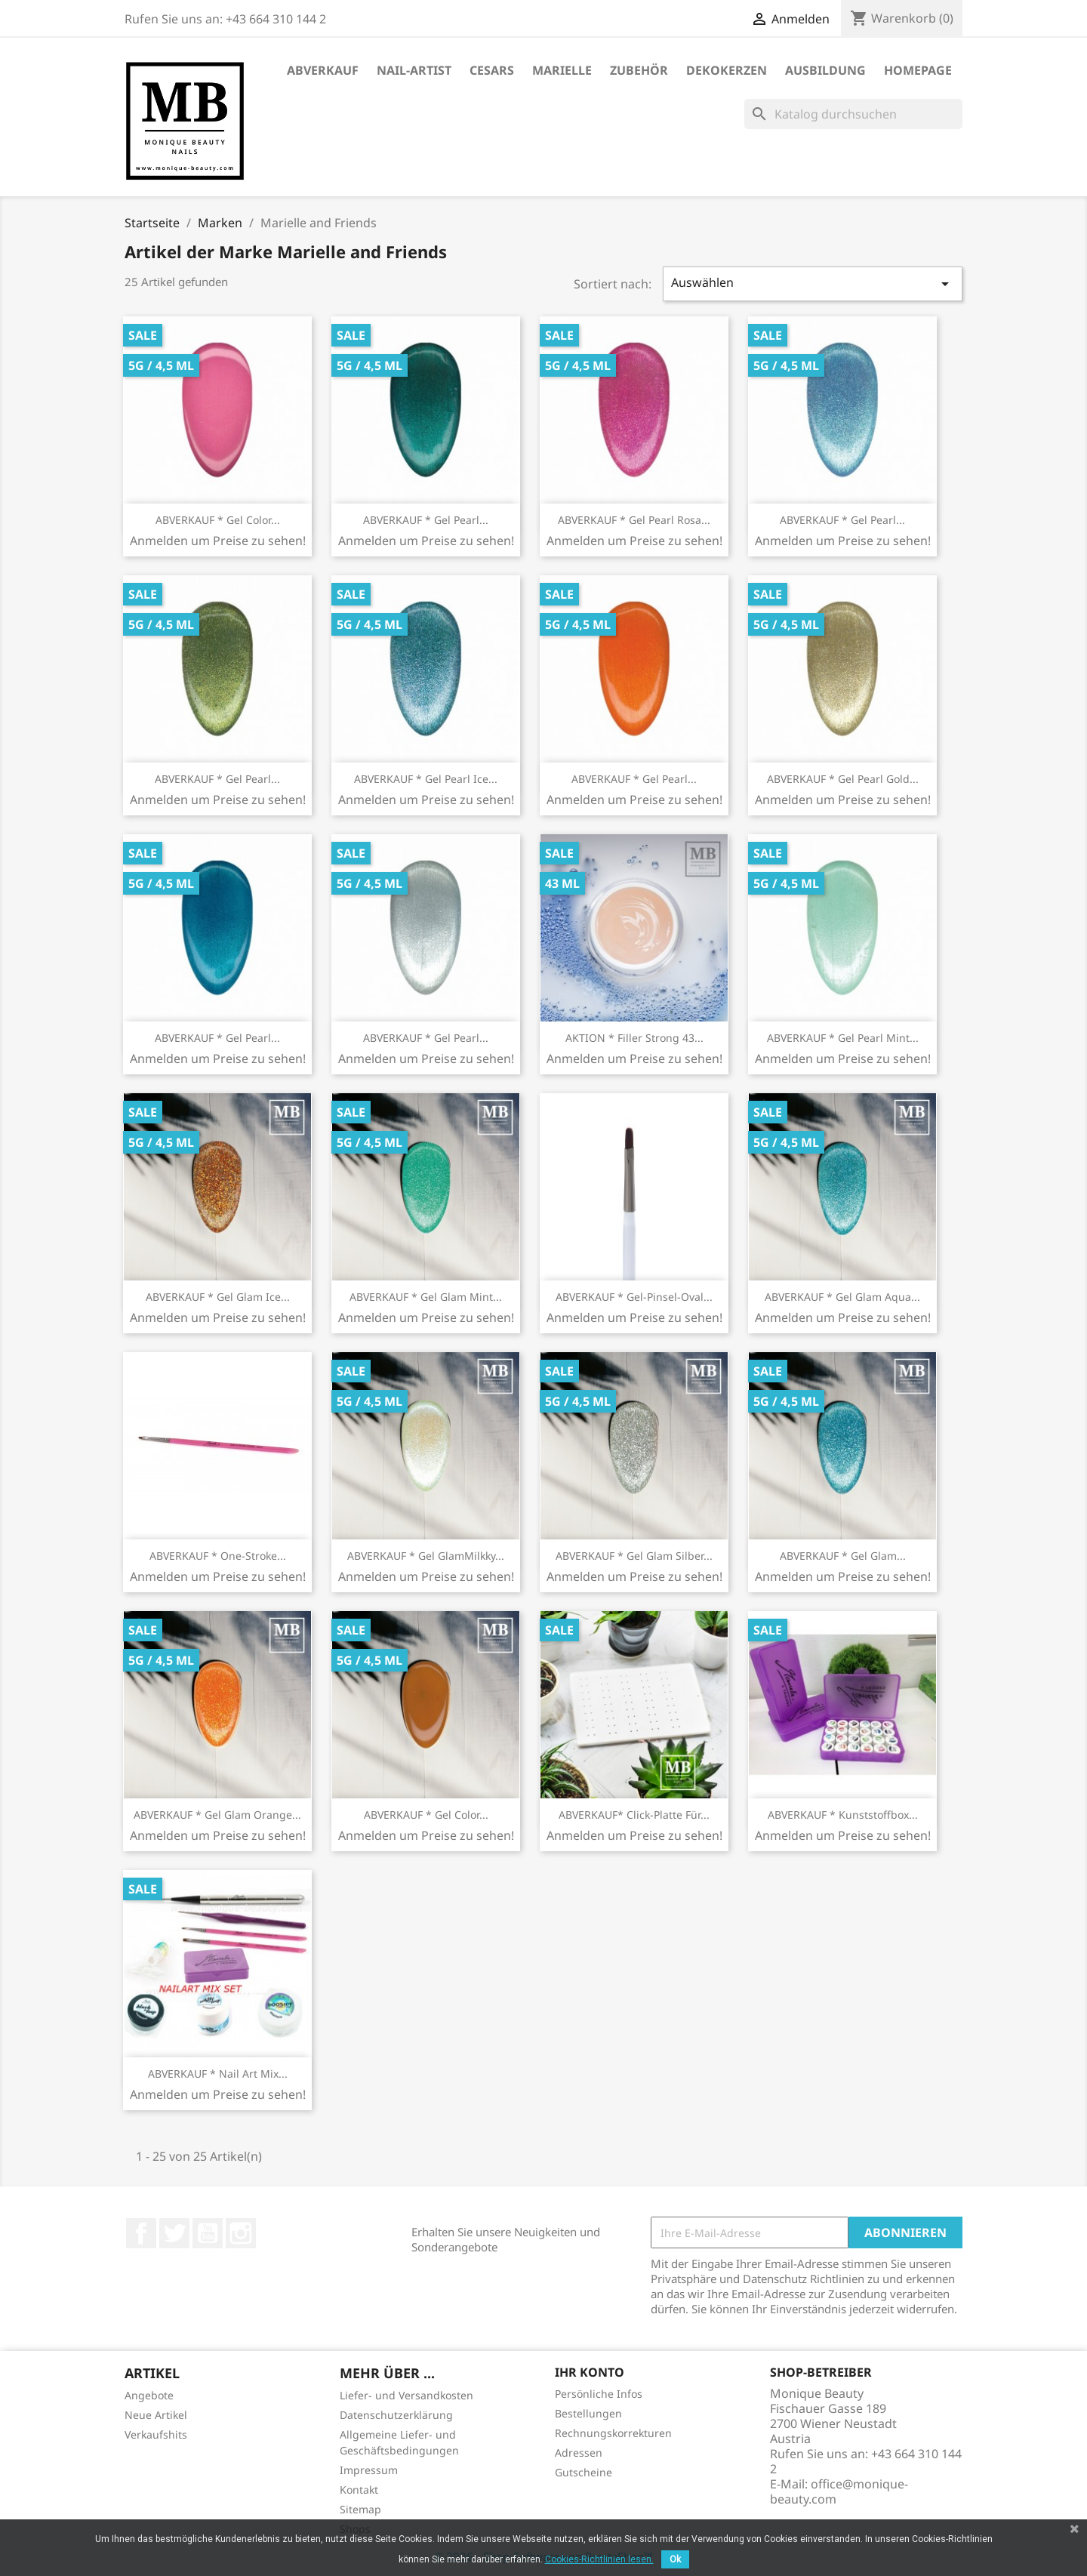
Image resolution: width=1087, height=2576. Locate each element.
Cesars (492, 70)
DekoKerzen (726, 70)
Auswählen (813, 283)
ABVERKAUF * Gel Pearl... (425, 520)
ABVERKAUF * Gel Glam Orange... (217, 1814)
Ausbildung (825, 70)
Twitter (174, 2233)
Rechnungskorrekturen (613, 2433)
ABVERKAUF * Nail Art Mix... (218, 2073)
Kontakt (359, 2489)
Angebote (149, 2395)
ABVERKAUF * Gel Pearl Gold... (843, 779)
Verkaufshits (156, 2434)
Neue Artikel (156, 2415)
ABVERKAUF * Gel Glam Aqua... (842, 1297)
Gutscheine (583, 2472)
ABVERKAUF (323, 70)
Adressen (578, 2452)
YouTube (207, 2233)
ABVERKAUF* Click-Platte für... (634, 1814)
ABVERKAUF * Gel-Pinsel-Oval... (634, 1297)
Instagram (241, 2233)
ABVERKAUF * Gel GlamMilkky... (425, 1555)
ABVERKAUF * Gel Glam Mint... (426, 1297)
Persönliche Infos (598, 2393)
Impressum (369, 2470)
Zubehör (639, 70)
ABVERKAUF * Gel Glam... (843, 1555)
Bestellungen (588, 2413)
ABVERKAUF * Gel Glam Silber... (634, 1555)
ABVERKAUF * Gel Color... (218, 520)
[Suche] (853, 114)
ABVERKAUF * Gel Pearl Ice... (425, 779)
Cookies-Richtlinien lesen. (599, 2559)
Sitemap (360, 2509)
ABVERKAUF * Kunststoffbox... (843, 1814)
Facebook (141, 2233)
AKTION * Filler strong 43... (634, 1038)
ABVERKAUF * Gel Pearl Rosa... (634, 520)
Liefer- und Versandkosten (406, 2395)
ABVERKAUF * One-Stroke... (217, 1555)
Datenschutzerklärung (396, 2415)
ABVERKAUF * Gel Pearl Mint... (843, 1038)
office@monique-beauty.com (839, 2491)
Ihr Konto (589, 2372)
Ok (675, 2559)
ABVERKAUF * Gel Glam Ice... (218, 1297)
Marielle (562, 70)
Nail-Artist (414, 70)
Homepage (918, 70)
